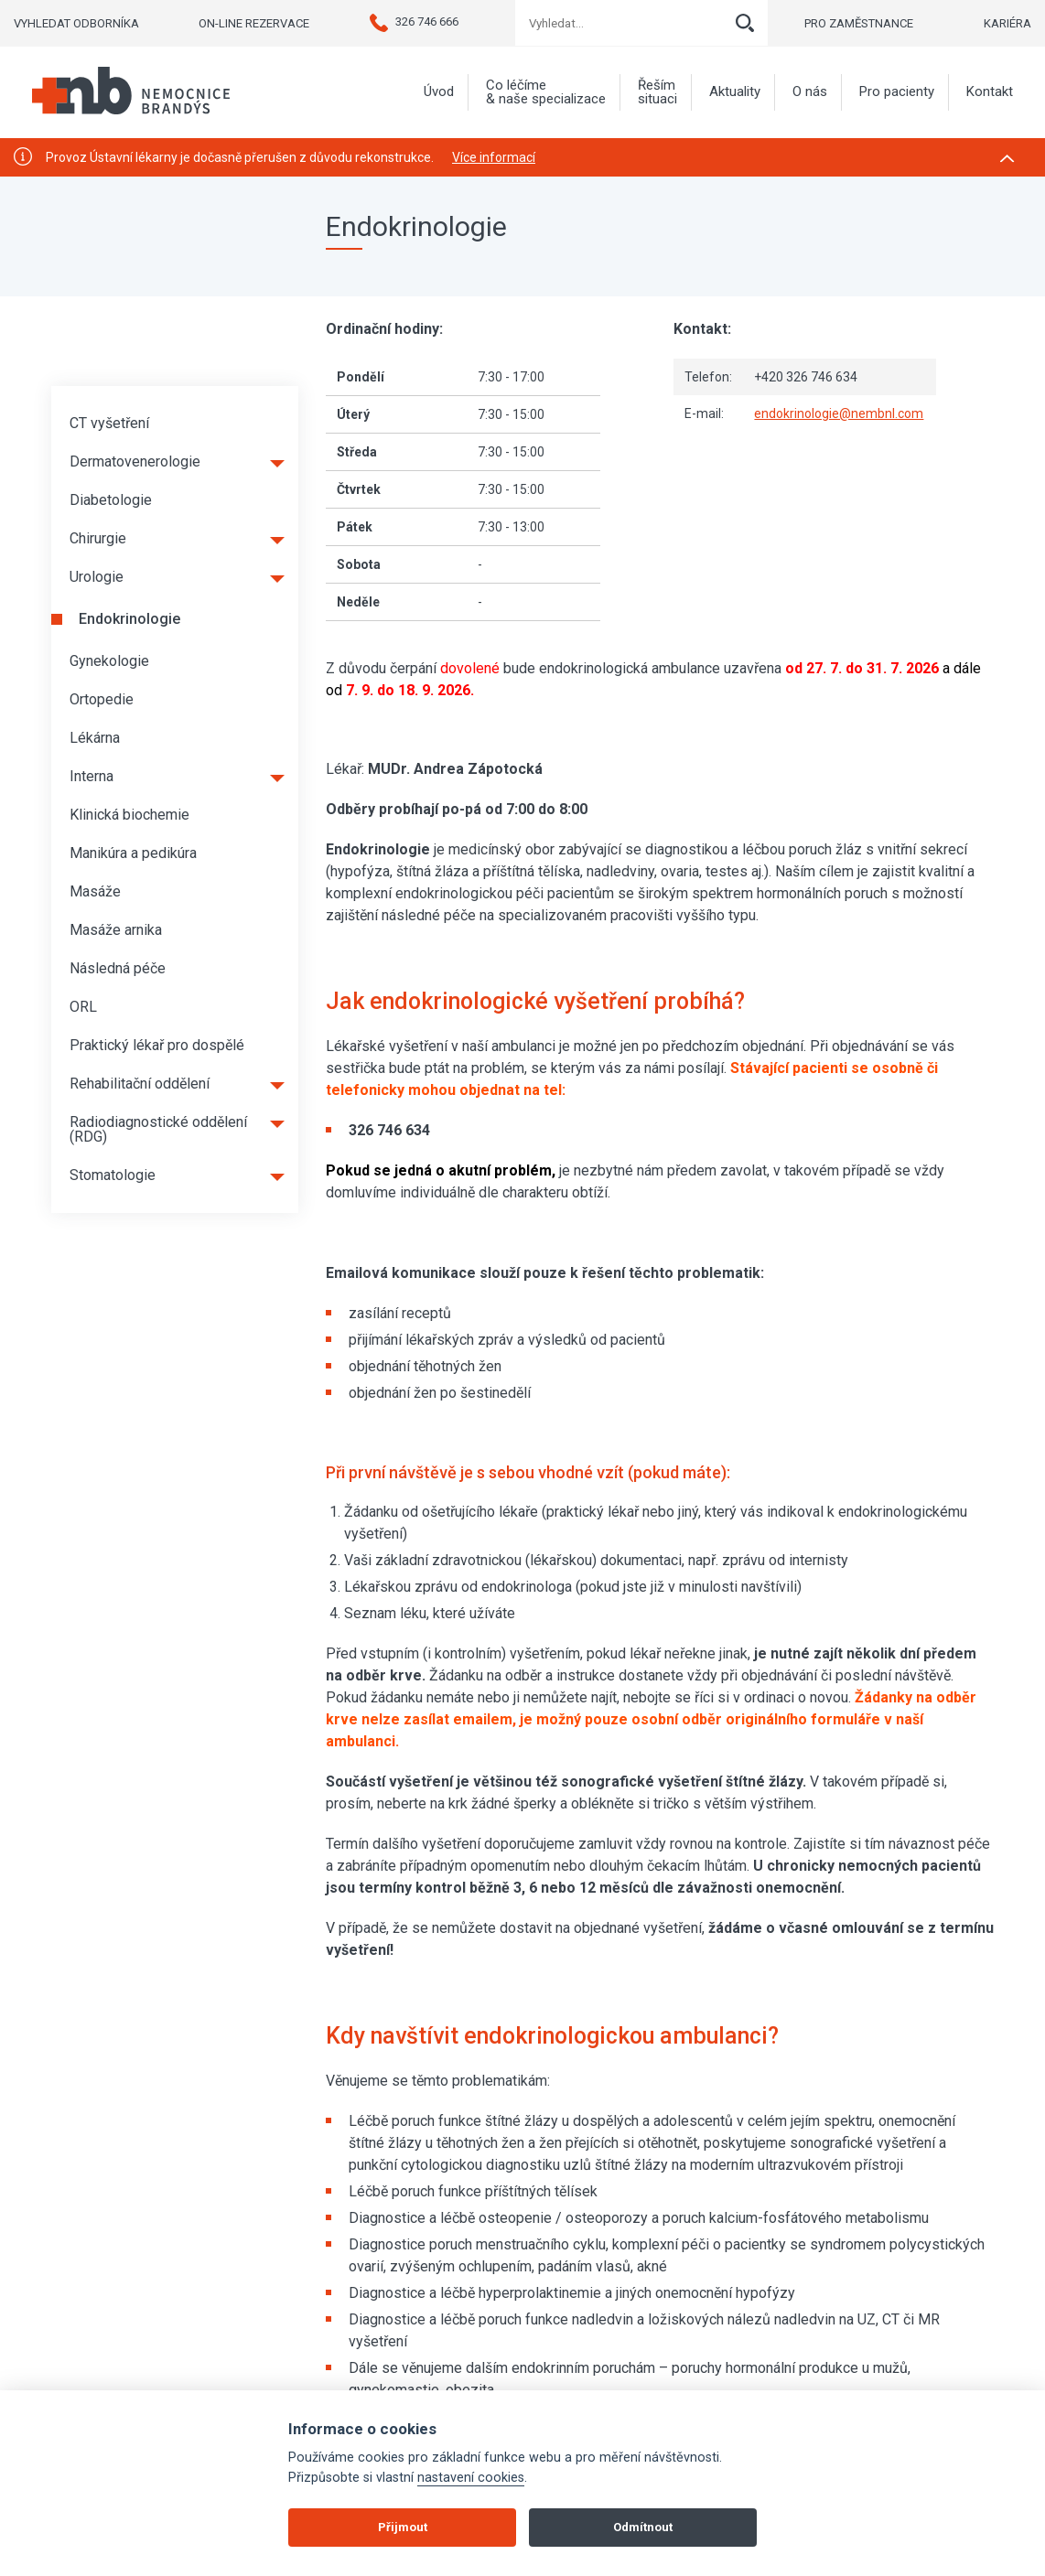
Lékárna (95, 737)
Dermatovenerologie (135, 461)
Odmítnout (643, 2527)
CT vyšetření (109, 423)
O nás (809, 92)
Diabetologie (111, 500)
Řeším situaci (657, 92)
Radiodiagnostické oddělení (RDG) (158, 1129)
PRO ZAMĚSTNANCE (858, 23)
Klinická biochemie (129, 814)
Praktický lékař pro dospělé (157, 1045)
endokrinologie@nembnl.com (838, 413)
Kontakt (989, 92)
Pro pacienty (896, 92)
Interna (91, 776)
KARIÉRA (1007, 23)
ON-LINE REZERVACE (254, 23)
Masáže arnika (116, 930)
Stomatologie (113, 1175)
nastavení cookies (470, 2477)
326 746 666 (414, 21)
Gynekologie (109, 661)
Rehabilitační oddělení (140, 1083)
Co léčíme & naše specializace (546, 92)
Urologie (97, 576)
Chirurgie (98, 538)
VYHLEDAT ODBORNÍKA (76, 23)
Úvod (439, 92)
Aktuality (734, 92)
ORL (83, 1006)
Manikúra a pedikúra (133, 853)
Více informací (493, 157)
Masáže (95, 891)
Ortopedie (102, 699)
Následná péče (118, 968)
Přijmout (402, 2527)
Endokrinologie (129, 619)
